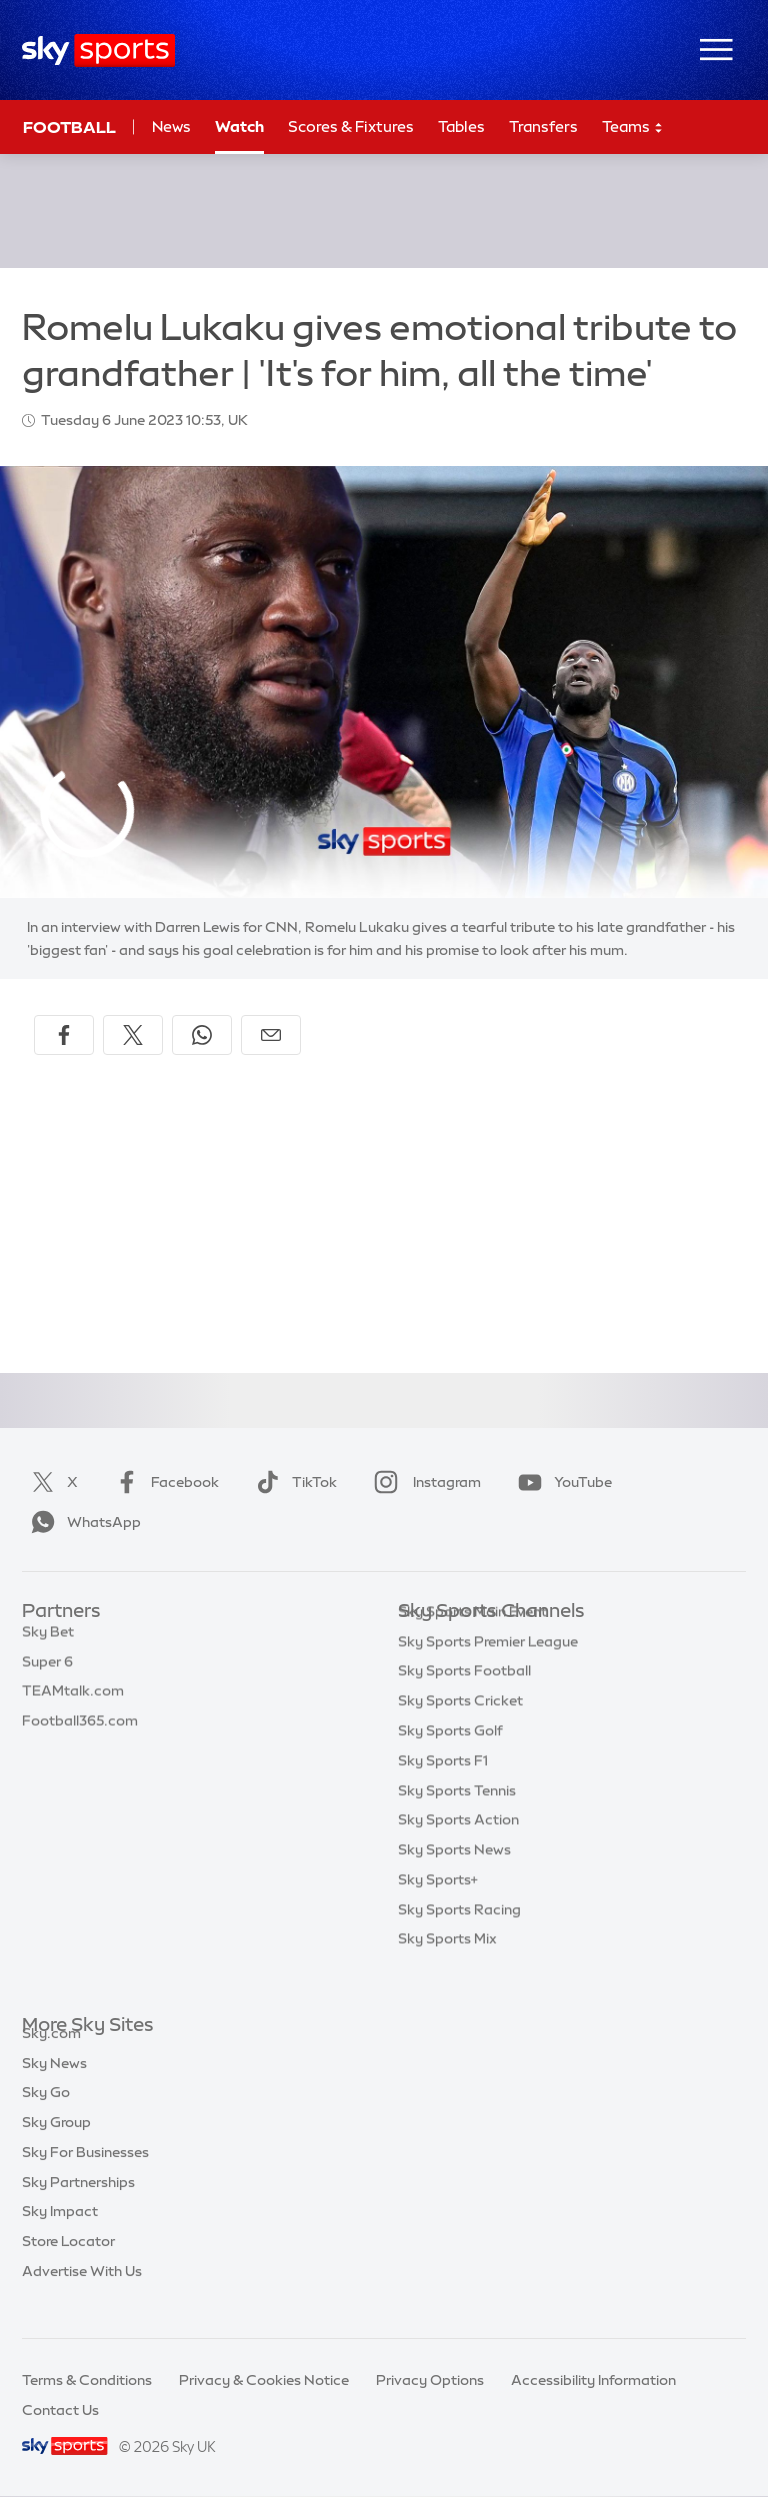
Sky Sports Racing (459, 1940)
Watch (239, 126)
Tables (461, 126)
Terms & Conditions (87, 2380)
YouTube (561, 1482)
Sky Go (46, 2115)
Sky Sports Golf (450, 1761)
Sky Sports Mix (447, 1969)
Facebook (163, 1482)
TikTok (292, 1482)
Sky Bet (48, 1642)
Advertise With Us (82, 2294)
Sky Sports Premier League (488, 1672)
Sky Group (56, 2145)
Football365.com (80, 1731)
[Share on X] (133, 1035)
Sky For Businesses (85, 2175)
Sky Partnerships (78, 2205)
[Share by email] (271, 1035)
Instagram (423, 1482)
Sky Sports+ (438, 1910)
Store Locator (68, 2264)
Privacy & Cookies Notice (264, 2380)
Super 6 (47, 1672)
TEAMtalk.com (73, 1701)
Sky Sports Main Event (472, 1642)
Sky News (54, 2086)
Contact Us (60, 2410)
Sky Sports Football (464, 1701)
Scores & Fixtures (351, 126)
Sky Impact (60, 2234)
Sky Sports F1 (443, 1791)
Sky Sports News (454, 1880)
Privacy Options (430, 2380)
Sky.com (51, 2056)
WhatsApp (82, 1522)
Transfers (543, 126)
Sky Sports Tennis (457, 1821)
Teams (633, 127)
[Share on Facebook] (64, 1035)
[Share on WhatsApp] (202, 1035)
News (171, 126)
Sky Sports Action (458, 1850)
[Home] (98, 50)
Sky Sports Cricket (460, 1731)
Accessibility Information (593, 2380)
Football (69, 127)
